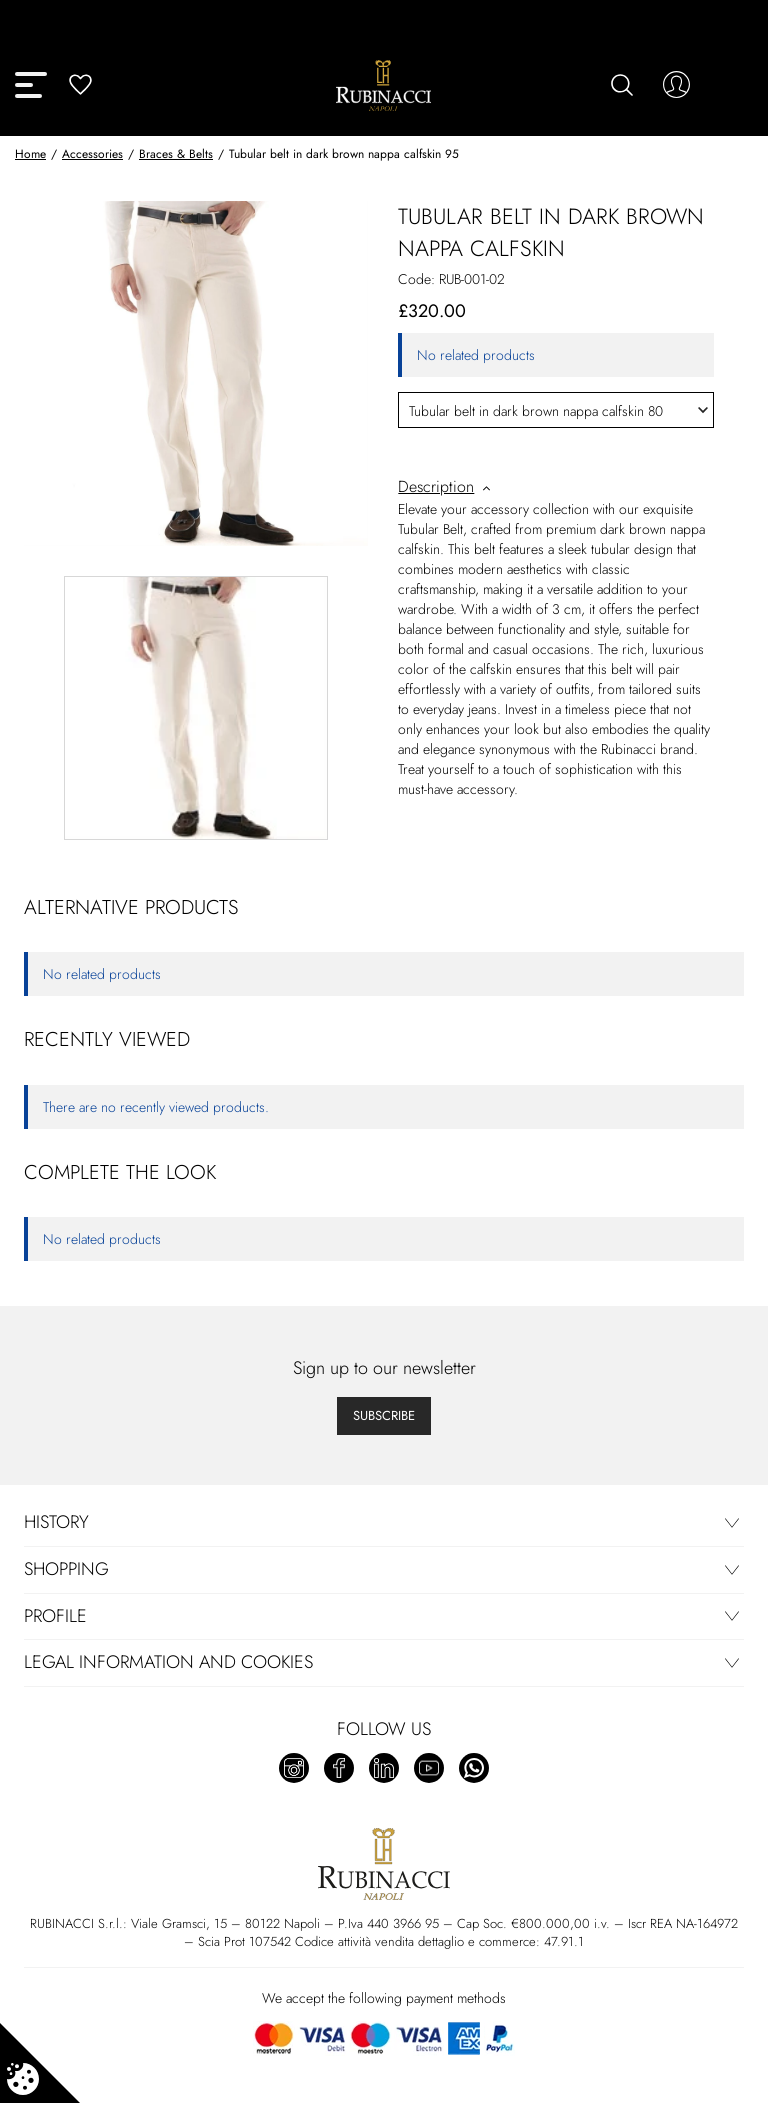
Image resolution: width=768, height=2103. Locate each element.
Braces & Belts (176, 154)
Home (30, 154)
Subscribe (384, 1415)
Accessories (92, 154)
